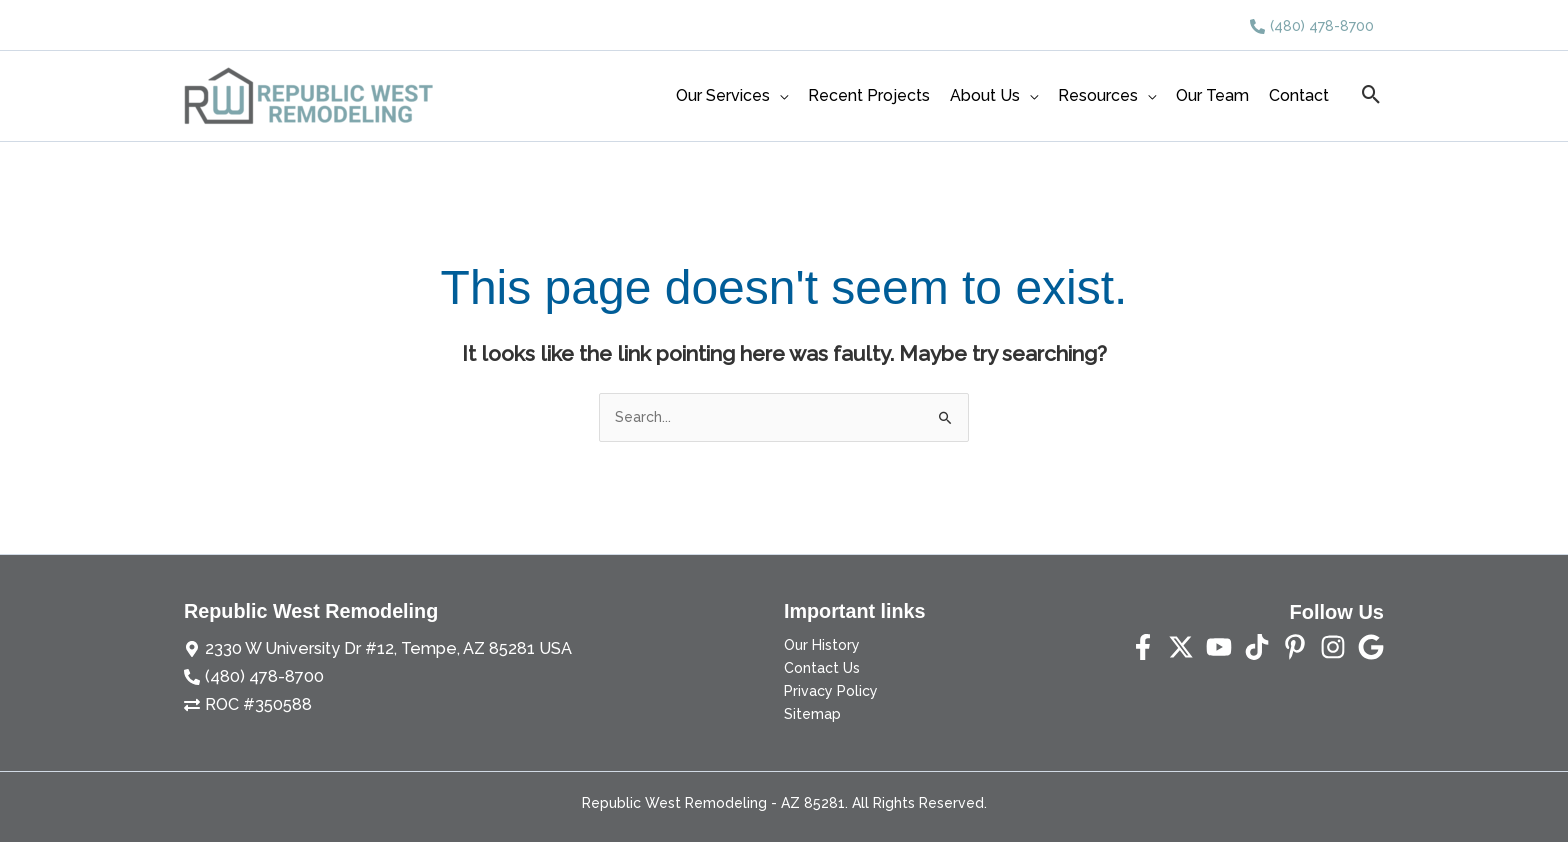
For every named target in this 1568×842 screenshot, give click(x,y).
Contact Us (822, 668)
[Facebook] (1143, 647)
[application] (779, 96)
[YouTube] (1219, 647)
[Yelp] (1371, 647)
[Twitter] (1181, 647)
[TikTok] (1257, 647)
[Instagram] (1333, 647)
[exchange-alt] (242, 697)
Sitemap (812, 714)
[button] (1371, 96)
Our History (822, 645)
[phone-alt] (1312, 26)
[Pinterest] (1295, 647)
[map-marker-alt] (359, 647)
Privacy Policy (831, 691)
